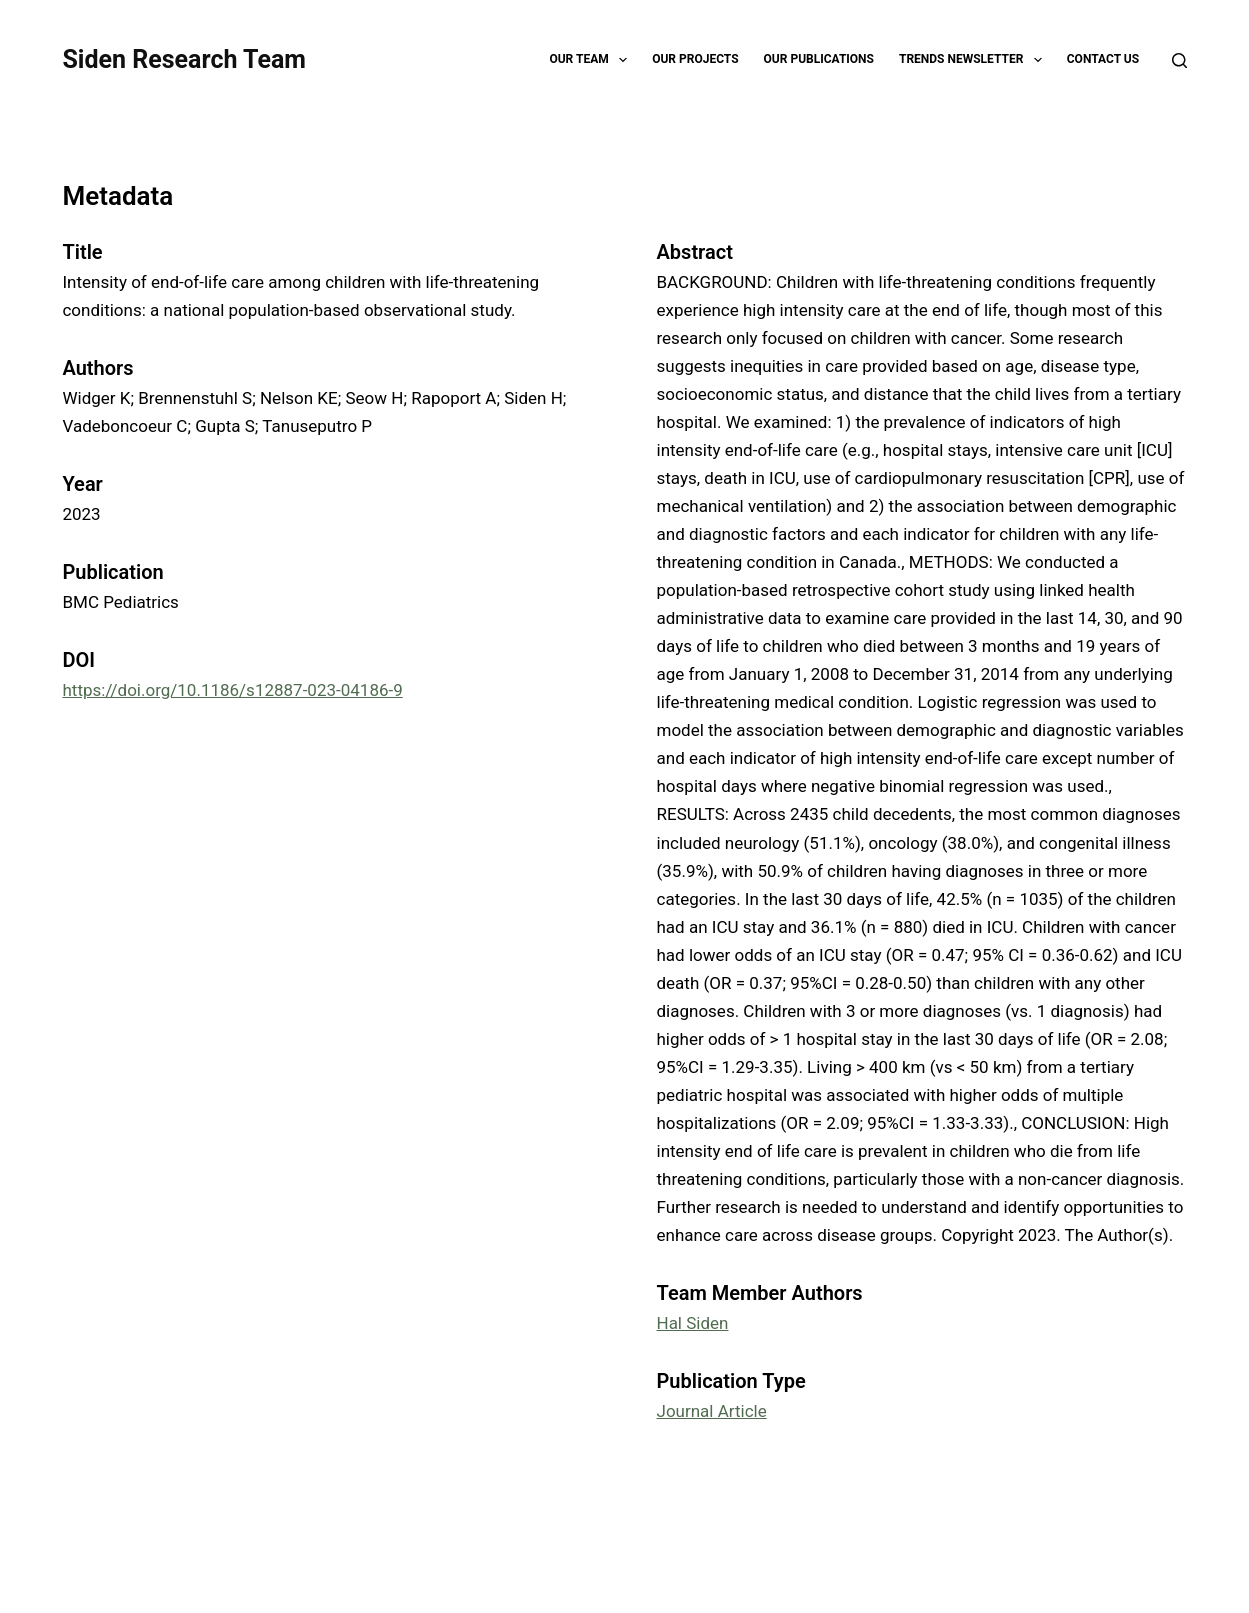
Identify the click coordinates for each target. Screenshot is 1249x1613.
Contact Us (1103, 59)
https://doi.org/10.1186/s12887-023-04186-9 (232, 690)
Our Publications (819, 59)
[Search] (1179, 60)
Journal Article (712, 1411)
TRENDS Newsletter (974, 60)
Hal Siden (693, 1323)
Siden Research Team (183, 59)
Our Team (592, 60)
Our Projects (695, 59)
